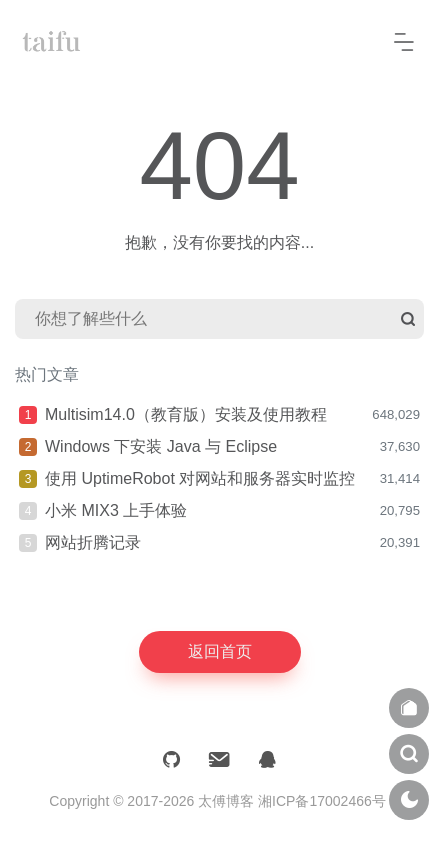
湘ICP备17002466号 (322, 801)
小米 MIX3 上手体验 (116, 510)
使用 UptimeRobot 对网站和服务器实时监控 (200, 478)
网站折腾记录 (93, 542)
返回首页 (220, 651)
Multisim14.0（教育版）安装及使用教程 (186, 414)
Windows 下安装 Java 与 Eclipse (161, 446)
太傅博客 (226, 801)
